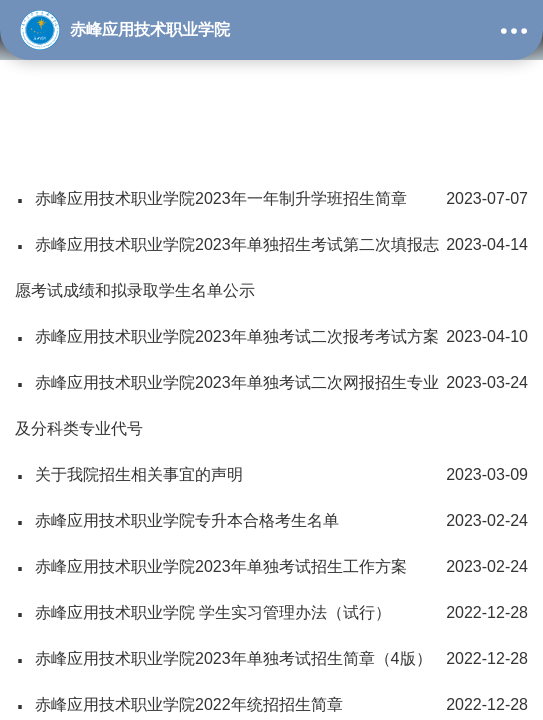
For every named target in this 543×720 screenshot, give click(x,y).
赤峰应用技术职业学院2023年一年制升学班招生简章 (271, 199)
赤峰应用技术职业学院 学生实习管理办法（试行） (271, 613)
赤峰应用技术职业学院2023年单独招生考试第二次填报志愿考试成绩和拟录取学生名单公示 (271, 260)
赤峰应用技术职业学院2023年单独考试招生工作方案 (271, 567)
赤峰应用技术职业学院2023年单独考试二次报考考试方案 (271, 337)
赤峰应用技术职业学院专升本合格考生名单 (271, 521)
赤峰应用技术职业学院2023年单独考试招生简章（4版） (271, 659)
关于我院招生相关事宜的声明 (271, 475)
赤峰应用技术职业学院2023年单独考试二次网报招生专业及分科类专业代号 (271, 398)
